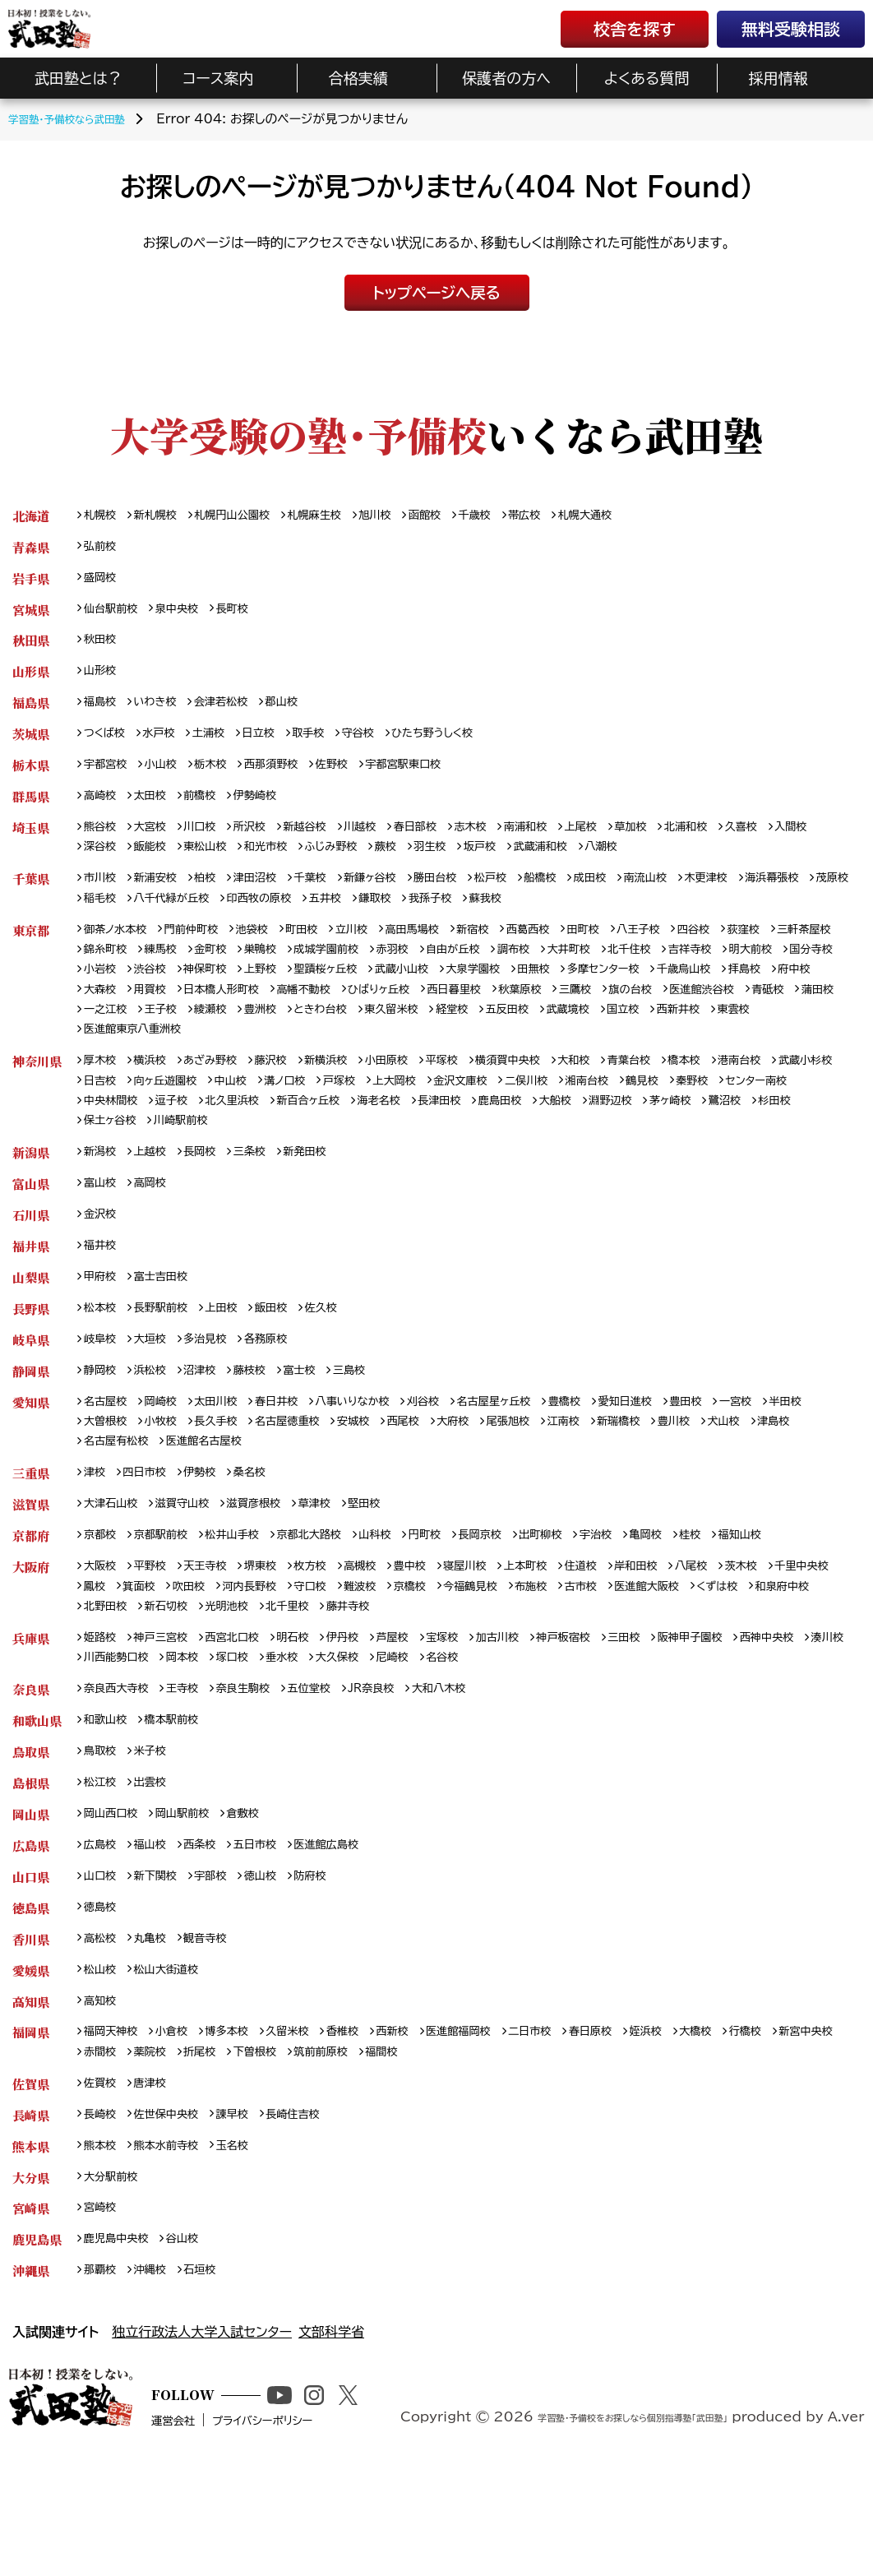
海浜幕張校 (115, 920)
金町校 (305, 975)
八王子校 (700, 953)
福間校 (494, 2145)
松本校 (103, 1357)
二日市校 (580, 2123)
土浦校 (223, 746)
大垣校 (158, 1390)
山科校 (409, 1598)
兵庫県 (30, 1707)
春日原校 (647, 2123)
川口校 (212, 845)
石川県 (30, 1258)
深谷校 (158, 866)
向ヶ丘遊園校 (255, 1117)
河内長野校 (347, 1652)
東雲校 (414, 1062)
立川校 (382, 953)
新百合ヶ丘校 (478, 1138)
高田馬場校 (449, 953)
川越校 (390, 845)
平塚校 (481, 1095)
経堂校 (103, 1062)
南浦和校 (572, 845)
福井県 (30, 1291)
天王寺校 (218, 1631)
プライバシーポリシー (331, 2548)
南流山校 (706, 899)
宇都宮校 (109, 779)
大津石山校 (115, 1565)
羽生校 (523, 866)
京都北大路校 (335, 1598)
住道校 (634, 1631)
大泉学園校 (719, 997)
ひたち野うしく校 (470, 746)
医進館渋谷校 (310, 1040)
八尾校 (756, 1631)
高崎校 (103, 812)
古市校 (713, 1652)
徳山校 (279, 1959)
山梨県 (30, 1324)
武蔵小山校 (639, 997)
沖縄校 (158, 2375)
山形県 (30, 680)
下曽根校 (353, 2145)
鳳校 (176, 1652)
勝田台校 (474, 899)
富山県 (30, 1225)
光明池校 (388, 1674)
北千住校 (770, 975)
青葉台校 (689, 1095)
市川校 (103, 899)
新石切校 (321, 1674)
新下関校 (164, 1959)
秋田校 (103, 647)
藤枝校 (267, 1423)
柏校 (218, 899)
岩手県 (30, 581)
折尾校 (292, 2145)
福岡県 (30, 2123)
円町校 (464, 1598)
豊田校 (755, 1456)
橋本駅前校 (182, 1794)
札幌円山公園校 (249, 516)
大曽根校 (164, 1478)
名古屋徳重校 (365, 1478)
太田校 (158, 812)
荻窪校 (816, 953)
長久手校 (286, 1478)
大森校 (393, 1018)
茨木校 (810, 1631)
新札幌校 (164, 516)
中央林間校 (258, 1138)
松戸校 (535, 899)
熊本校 (103, 2243)
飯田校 (292, 1357)
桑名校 (267, 1532)
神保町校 (420, 997)
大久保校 (500, 1729)
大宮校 (158, 845)
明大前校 (176, 997)
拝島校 (284, 1018)
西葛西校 (578, 953)
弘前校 (103, 549)
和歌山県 (37, 1794)
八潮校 (712, 866)
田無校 (787, 997)
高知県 (30, 2090)
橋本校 (750, 1095)
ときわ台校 (738, 1040)
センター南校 (174, 1138)
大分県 (30, 2276)
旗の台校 (231, 1040)
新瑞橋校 (732, 1478)
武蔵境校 (231, 1062)
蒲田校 (439, 1040)
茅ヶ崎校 (108, 1160)
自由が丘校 (574, 975)
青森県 (30, 548)
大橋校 (764, 2123)
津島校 (158, 1499)
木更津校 (773, 899)
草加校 (689, 845)
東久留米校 (817, 1040)
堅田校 (397, 1565)
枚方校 (334, 1631)
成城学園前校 (432, 975)
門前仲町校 (205, 953)
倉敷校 (262, 1893)
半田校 (103, 1478)
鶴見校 (784, 1117)
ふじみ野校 (413, 866)
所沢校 (267, 845)
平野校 (158, 1631)
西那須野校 (292, 779)
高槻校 (390, 1631)
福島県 (30, 713)
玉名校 (250, 2243)
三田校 (684, 1707)
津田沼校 (273, 899)
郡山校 (304, 713)
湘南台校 (724, 1117)
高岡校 (158, 1225)
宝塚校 (482, 1707)
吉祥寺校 (109, 997)
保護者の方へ (506, 78)
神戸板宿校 (616, 1707)
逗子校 (325, 1138)
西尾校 (494, 1478)
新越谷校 (328, 845)
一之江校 (500, 1040)
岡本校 (330, 1729)
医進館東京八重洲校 (506, 1062)
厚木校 (103, 1095)
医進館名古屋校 (329, 1499)
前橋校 (212, 812)
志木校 (511, 845)
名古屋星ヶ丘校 (541, 1456)
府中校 (338, 1018)
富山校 (103, 1225)
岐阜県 (30, 1390)
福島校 (103, 713)
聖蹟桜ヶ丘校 (554, 997)
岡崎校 (170, 1456)
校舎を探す (634, 29)
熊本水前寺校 (176, 2243)
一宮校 (810, 1456)
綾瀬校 (616, 1040)
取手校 (332, 746)
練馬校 (250, 975)
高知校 (103, 2090)
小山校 (170, 779)
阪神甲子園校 (756, 1707)
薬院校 (237, 2145)
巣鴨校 (359, 975)
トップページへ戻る (436, 292)
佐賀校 (103, 2177)
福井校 (103, 1291)
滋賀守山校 (195, 1565)
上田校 (237, 1357)
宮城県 (30, 614)
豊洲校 (672, 1040)
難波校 (469, 1652)
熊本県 (30, 2243)
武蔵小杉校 (115, 1117)
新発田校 (328, 1192)
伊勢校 (212, 1532)
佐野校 (359, 779)
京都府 (30, 1598)
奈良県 (30, 1761)
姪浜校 (709, 2123)
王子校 (561, 1040)
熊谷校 (103, 845)
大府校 (549, 1478)
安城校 (439, 1478)
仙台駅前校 (115, 614)
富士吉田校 (170, 1324)
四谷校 (761, 953)
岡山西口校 (115, 1893)
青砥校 (385, 1040)
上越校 (158, 1192)
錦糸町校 (189, 975)
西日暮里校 (788, 1018)
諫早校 (250, 2210)
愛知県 (30, 1455)
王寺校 (195, 1761)
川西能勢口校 (256, 1729)
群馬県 (30, 812)
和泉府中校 (180, 1674)
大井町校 (702, 975)
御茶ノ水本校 (120, 953)
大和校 (628, 1095)
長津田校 (624, 1138)
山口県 (30, 1959)
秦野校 (103, 1138)
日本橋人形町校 (526, 1018)
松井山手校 (250, 1598)
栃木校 (224, 779)
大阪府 (30, 1630)
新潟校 (103, 1192)
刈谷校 (463, 1456)
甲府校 (103, 1324)
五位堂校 (336, 1761)
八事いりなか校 (383, 1456)
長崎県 (30, 2210)
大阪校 (103, 1631)
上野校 (482, 997)
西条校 (212, 1926)
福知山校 (812, 1598)
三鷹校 (170, 1040)
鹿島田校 (692, 1138)
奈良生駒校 (262, 1761)
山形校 (103, 680)
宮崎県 (30, 2309)
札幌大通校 (641, 516)
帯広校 (574, 516)
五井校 (489, 920)
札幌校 (103, 516)
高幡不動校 (620, 1018)
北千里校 (456, 1674)
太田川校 (231, 1456)
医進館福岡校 (500, 2123)
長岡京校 (526, 1598)
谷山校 (195, 2342)
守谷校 (387, 746)
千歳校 (519, 516)
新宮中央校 (115, 2145)
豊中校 (444, 1631)
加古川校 (543, 1707)
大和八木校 (480, 1761)
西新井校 (353, 1062)
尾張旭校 (610, 1478)
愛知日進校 (687, 1456)
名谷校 (616, 1729)
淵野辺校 (814, 1138)
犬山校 (103, 1499)
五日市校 (273, 1926)
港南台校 (812, 1095)
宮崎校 (103, 2309)
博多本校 (244, 2123)
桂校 (757, 1598)
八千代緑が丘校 (316, 920)
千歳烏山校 (215, 1018)
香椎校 (371, 2123)
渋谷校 (359, 997)
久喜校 (810, 845)
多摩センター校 (125, 1018)
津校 (96, 1532)
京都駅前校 (170, 1598)
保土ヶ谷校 (289, 1160)
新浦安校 (164, 899)
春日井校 (298, 1456)
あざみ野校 (224, 1095)
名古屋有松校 (230, 1499)
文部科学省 (331, 2437)
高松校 (103, 2025)
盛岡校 (103, 582)
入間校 (103, 866)
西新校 (427, 2123)
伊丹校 (371, 1707)
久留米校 (311, 2123)
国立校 (292, 1062)
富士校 (322, 1423)
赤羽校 (506, 975)
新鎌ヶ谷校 (401, 899)
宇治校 (653, 1598)
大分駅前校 (115, 2276)
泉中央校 (189, 614)
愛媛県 (30, 2057)
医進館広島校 (353, 1926)
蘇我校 (667, 920)
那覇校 (103, 2375)
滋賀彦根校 (274, 1565)
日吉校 (182, 1117)
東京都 (30, 953)
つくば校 (108, 746)
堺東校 (279, 1631)
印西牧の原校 (415, 920)
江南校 (672, 1478)
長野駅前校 (170, 1357)
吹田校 (279, 1652)
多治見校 (218, 1390)
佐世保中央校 (176, 2210)
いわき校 (163, 713)
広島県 (30, 1926)
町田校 (327, 953)
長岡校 (212, 1192)
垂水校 (439, 1729)
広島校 (103, 1926)
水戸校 (168, 746)
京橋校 (524, 1652)
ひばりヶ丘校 (704, 1018)
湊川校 (182, 1729)
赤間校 (182, 2145)
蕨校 (473, 866)
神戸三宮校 (170, 1707)
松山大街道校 (176, 2057)
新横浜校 (353, 1095)
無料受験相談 (790, 29)
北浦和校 (749, 845)
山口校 (103, 1959)
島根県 (30, 1860)
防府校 (334, 1959)
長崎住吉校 (317, 2210)
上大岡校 (509, 1117)
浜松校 (158, 1423)
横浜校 (158, 1095)
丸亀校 (158, 2025)
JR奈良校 (405, 1761)
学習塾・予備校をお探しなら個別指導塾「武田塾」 (717, 2525)
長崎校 (103, 2210)
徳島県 (30, 1991)
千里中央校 (115, 1652)
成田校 (644, 899)
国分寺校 (244, 997)
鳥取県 (30, 1827)
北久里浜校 (393, 1138)
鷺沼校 (168, 1160)
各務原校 (286, 1390)
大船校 (753, 1138)
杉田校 (223, 1160)
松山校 (103, 2057)
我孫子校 (605, 920)
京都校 (103, 1598)
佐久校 (347, 1357)
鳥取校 (103, 1827)
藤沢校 (292, 1095)
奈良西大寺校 (121, 1761)
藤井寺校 (523, 1674)
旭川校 (409, 516)
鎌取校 (544, 920)
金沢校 (103, 1258)
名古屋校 (109, 1456)
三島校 (376, 1423)
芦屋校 (427, 1707)
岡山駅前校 (195, 1893)
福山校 (158, 1926)
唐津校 (158, 2177)
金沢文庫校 (583, 1117)
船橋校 (589, 899)
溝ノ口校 (388, 1117)
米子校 (158, 1827)
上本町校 (572, 1631)
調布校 (641, 975)
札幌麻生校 (342, 516)
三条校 (267, 1192)
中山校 (328, 1117)
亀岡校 (709, 1598)
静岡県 (30, 1422)
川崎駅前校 (368, 1160)
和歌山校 (109, 1794)
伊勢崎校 (273, 812)
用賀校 (448, 1018)
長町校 (250, 614)
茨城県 (30, 746)
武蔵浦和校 (644, 866)
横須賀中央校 (554, 1095)
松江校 (103, 1860)
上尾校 (634, 845)
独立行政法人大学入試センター (202, 2437)
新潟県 (30, 1192)
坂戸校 (577, 866)
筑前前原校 (426, 2145)
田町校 (639, 953)
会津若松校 (237, 713)
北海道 (30, 516)
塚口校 (385, 1729)
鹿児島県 (37, 2342)
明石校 (317, 1707)
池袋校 (273, 953)
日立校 (277, 746)
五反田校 (164, 1062)
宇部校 (224, 1959)
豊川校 (793, 1478)
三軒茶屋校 (115, 975)
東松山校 (273, 866)
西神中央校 (115, 1729)
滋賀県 (30, 1565)
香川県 (30, 2024)
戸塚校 (448, 1117)
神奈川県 (37, 1094)
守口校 (414, 1652)
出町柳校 (592, 1598)
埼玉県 (30, 844)
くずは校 (108, 1674)
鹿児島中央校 (121, 2342)
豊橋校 (621, 1456)
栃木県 (30, 779)
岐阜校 (103, 1390)
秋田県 (30, 647)
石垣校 (212, 2375)
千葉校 (334, 899)
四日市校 (151, 1532)
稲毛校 (237, 920)
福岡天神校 (115, 2123)
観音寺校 (218, 2025)
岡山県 (30, 1893)
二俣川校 (656, 1117)
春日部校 (450, 845)
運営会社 (227, 2548)
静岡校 (103, 1423)
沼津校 (212, 1423)
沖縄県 (30, 2375)
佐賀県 (30, 2177)
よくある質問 (647, 78)
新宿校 (517, 953)
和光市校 (341, 866)
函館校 (464, 516)
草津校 (342, 1565)
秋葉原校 (109, 1040)
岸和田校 (695, 1631)
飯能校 (212, 866)
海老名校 (557, 1138)
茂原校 (182, 920)
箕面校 (224, 1652)
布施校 (658, 1652)
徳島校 (103, 1992)
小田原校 (420, 1095)
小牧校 (224, 1478)
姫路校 (103, 1707)
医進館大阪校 (787, 1652)
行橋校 (819, 2123)
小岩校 (305, 997)
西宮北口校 (250, 1707)
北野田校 (254, 1674)
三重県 (30, 1532)
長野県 (30, 1357)
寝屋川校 (505, 1631)
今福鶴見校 (591, 1652)
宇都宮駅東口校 (439, 779)
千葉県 (30, 899)
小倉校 (182, 2123)
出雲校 (158, 1860)
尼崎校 (561, 1729)
